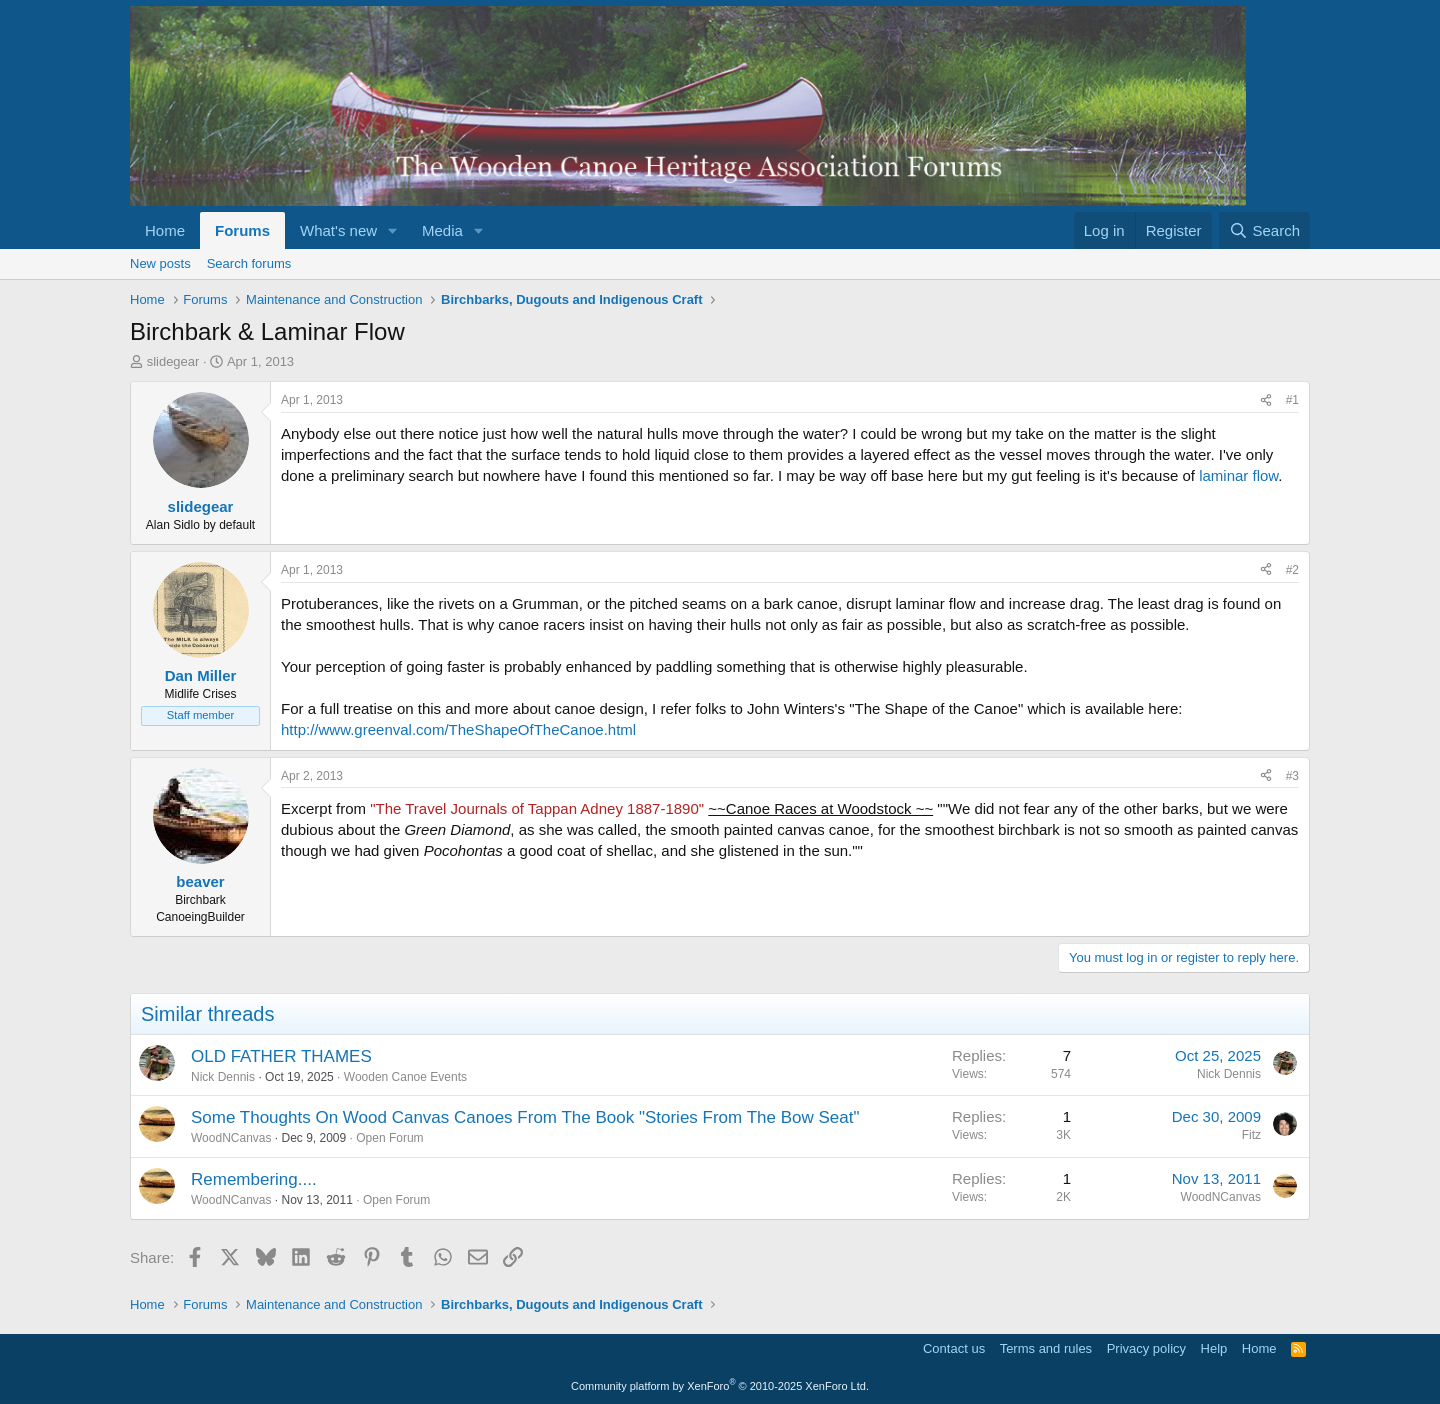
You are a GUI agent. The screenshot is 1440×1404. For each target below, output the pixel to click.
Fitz (1251, 1135)
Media (442, 230)
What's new (338, 230)
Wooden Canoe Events (405, 1077)
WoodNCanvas (231, 1138)
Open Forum (389, 1138)
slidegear (173, 361)
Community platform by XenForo (720, 1386)
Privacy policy (1146, 1348)
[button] (393, 230)
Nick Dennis (223, 1077)
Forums (242, 230)
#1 (1292, 400)
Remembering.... (254, 1179)
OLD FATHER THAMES (281, 1056)
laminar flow (1238, 475)
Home (165, 230)
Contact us (954, 1348)
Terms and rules (1046, 1348)
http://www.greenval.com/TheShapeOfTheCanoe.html (458, 729)
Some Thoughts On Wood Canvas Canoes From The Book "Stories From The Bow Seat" (525, 1117)
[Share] (1266, 400)
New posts (160, 263)
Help (1214, 1348)
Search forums (249, 263)
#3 (1292, 776)
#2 (1292, 570)
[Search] (1264, 230)
